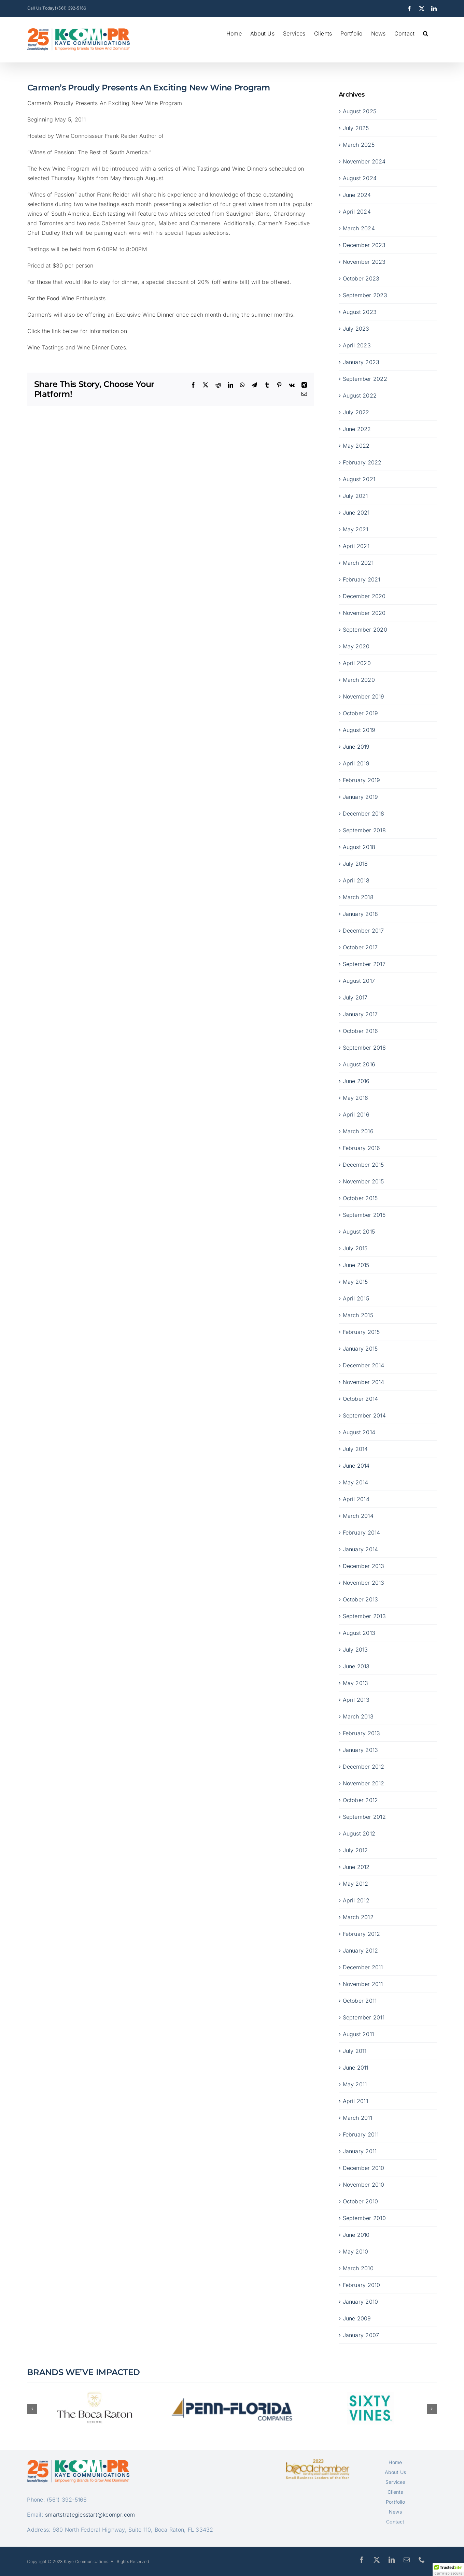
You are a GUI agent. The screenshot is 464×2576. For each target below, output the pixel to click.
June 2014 (356, 1465)
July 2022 (356, 412)
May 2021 (355, 529)
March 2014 (358, 1515)
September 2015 (364, 1214)
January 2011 (360, 2151)
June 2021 (356, 512)
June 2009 (357, 2318)
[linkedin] (392, 2559)
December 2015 (363, 1164)
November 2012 (363, 1783)
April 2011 (355, 2101)
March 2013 (358, 1716)
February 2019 (361, 780)
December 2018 (363, 813)
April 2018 (356, 880)
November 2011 (363, 1984)
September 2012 (364, 1816)
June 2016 (356, 1081)
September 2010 (364, 2218)
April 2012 (356, 1900)
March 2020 (359, 679)
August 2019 (359, 729)
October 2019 (360, 713)
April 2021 (356, 546)
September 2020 (365, 629)
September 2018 (364, 830)
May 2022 (356, 445)
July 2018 (355, 863)
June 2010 (356, 2234)
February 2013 (361, 1733)
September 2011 (363, 2017)
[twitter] (377, 2559)
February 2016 (361, 1148)
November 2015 (363, 1181)
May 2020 (356, 646)
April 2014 (356, 1499)
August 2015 (359, 1231)
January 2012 (360, 1950)
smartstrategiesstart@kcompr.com (90, 2514)
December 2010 (363, 2167)
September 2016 (364, 1047)
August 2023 (360, 311)
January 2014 (360, 1549)
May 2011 (355, 2084)
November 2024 (364, 161)
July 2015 (355, 1248)
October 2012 (360, 1800)
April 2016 (356, 1114)
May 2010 (355, 2251)
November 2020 (364, 612)
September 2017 (364, 964)
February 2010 (361, 2285)
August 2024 (360, 178)
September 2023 (365, 295)
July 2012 (355, 1850)
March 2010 (358, 2268)
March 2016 (358, 1131)
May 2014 (355, 1482)
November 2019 (363, 696)
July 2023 (356, 328)
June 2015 (356, 1265)
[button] (425, 33)
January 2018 (360, 913)
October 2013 (360, 1599)
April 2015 (356, 1298)
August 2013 (359, 1632)
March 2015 (358, 1315)
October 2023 (361, 278)
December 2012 (363, 1766)
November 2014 (363, 1382)
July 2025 (356, 128)
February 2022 (362, 462)
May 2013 (355, 1683)
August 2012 (359, 1833)
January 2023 (361, 362)
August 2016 (359, 1064)
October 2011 (360, 2000)
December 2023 (364, 245)
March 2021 (358, 562)
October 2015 (360, 1198)
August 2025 (360, 111)
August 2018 (359, 847)
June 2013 (356, 1666)
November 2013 (363, 1582)
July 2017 (355, 997)
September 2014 (364, 1415)
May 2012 (355, 1883)
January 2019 (360, 796)
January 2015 (360, 1348)
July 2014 (355, 1448)
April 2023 (357, 345)
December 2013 (363, 1566)
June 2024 (357, 194)
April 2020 (357, 663)
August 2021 (359, 479)
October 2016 (360, 1030)
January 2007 (361, 2335)
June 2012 (356, 1866)
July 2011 (355, 2050)
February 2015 (361, 1331)
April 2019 (356, 763)
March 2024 (359, 228)
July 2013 (355, 1649)
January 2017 (360, 1014)
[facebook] (362, 2559)
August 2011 (358, 2034)
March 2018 (358, 897)
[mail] (407, 2559)
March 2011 (357, 2117)
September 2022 (365, 378)
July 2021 (355, 495)
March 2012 (358, 1917)
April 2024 (357, 211)
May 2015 (355, 1281)
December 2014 (363, 1365)
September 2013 (364, 1616)
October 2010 (360, 2201)
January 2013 (360, 1749)
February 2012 (361, 1933)
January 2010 (360, 2301)
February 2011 (361, 2134)
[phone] (422, 2559)
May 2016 (355, 1097)
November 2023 (364, 261)
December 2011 (363, 1967)
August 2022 (360, 395)
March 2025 (359, 144)
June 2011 (355, 2067)
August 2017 (359, 980)
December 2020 (364, 596)
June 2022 (357, 429)
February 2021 (361, 579)
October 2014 (360, 1398)
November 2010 (363, 2184)
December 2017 (363, 930)
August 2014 (359, 1432)
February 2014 (361, 1532)
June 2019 (356, 746)
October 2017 (360, 947)
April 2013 (356, 1699)
